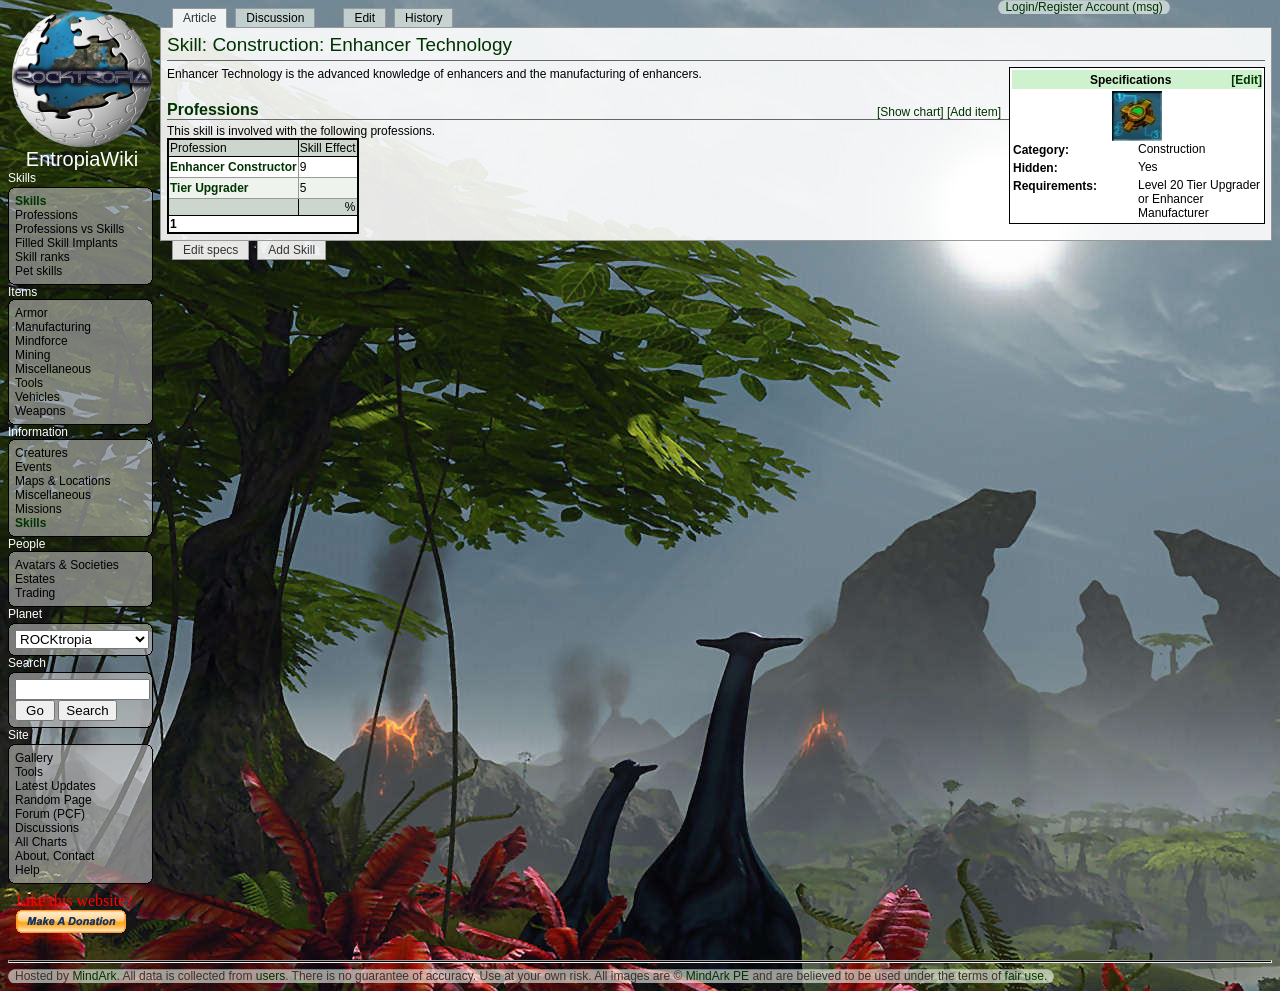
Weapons (40, 411)
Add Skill (291, 250)
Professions (46, 215)
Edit (364, 18)
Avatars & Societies (67, 565)
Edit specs (210, 250)
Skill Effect (328, 148)
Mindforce (41, 341)
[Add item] (974, 112)
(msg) (1147, 7)
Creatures (41, 453)
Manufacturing (53, 327)
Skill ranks (42, 257)
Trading (35, 593)
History (423, 18)
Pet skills (38, 271)
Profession (198, 148)
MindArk (94, 976)
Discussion (275, 18)
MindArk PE (717, 976)
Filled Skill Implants (66, 243)
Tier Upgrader (209, 188)
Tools (29, 383)
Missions (38, 509)
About (30, 856)
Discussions (47, 828)
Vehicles (37, 397)
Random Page (53, 800)
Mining (32, 355)
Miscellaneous (53, 369)
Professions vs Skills (69, 229)
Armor (31, 313)
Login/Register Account (1066, 7)
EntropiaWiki (82, 150)
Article (199, 18)
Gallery (34, 758)
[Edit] (1246, 80)
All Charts (41, 842)
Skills (30, 201)
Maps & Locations (62, 481)
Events (33, 467)
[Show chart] (910, 112)
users (270, 976)
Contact (73, 856)
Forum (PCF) (50, 814)
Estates (35, 579)
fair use (1024, 976)
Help (27, 870)
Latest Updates (55, 786)
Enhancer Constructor (233, 167)
